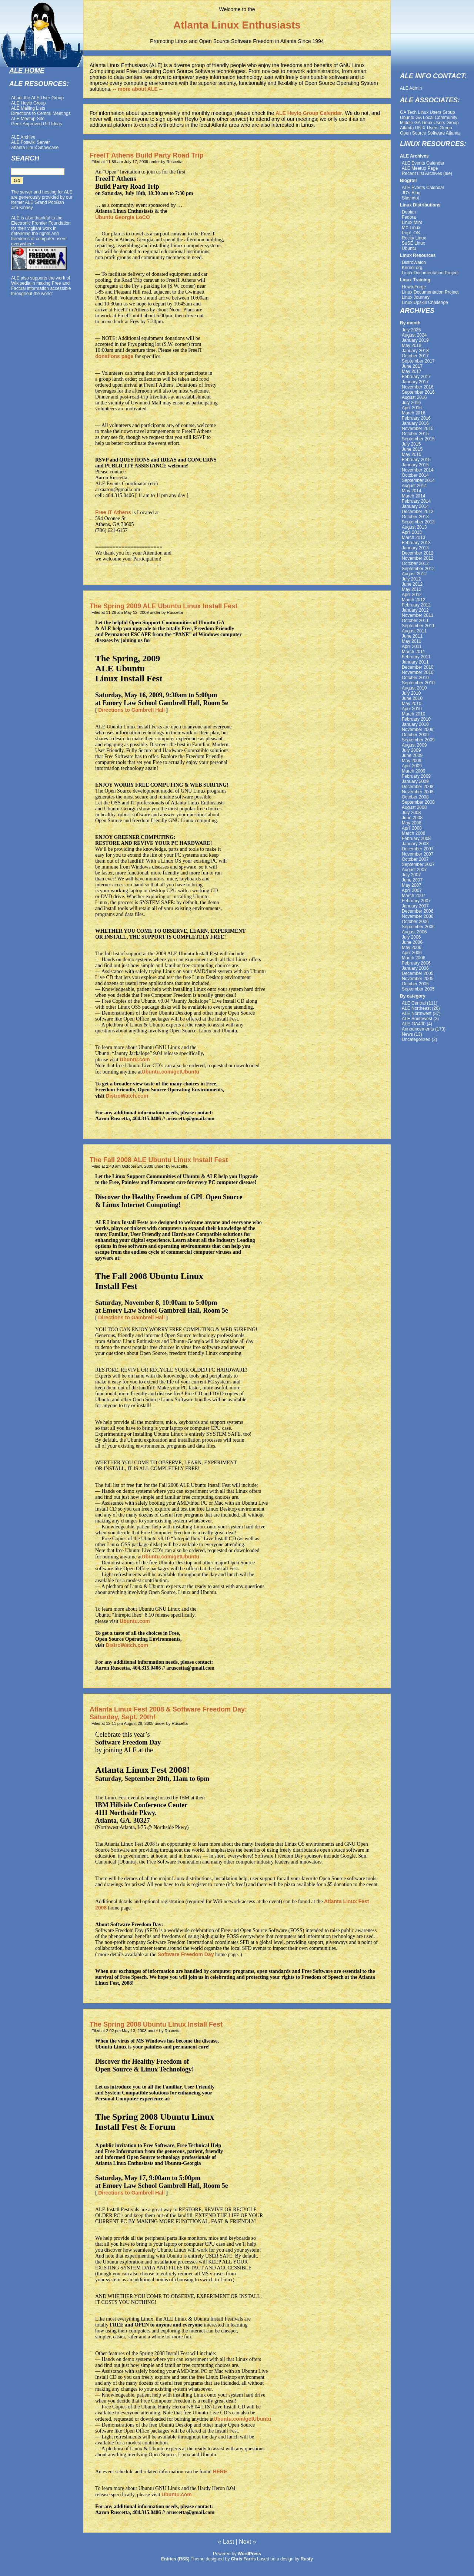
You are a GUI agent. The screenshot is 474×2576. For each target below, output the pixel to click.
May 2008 (411, 823)
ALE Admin (411, 88)
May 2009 (411, 760)
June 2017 (412, 366)
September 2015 (418, 439)
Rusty (307, 2559)
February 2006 (416, 963)
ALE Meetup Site (27, 118)
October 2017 (415, 355)
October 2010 (415, 677)
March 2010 (413, 714)
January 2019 (415, 340)
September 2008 (418, 802)
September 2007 (418, 864)
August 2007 (414, 869)
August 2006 (414, 932)
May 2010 (411, 703)
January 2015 (415, 464)
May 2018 (411, 345)
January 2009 (415, 781)
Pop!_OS (411, 232)
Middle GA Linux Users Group (429, 122)
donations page (114, 356)
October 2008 (415, 797)
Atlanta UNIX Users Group (426, 127)
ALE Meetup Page (420, 168)
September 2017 (418, 361)
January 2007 (415, 906)
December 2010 (417, 667)
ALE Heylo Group (28, 103)
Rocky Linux (414, 238)
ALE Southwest (417, 1018)
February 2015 (416, 459)
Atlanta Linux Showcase (35, 147)
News (407, 1034)
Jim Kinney (22, 207)
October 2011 (415, 620)
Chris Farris (243, 2559)
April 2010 (412, 708)
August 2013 (414, 527)
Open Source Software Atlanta (430, 133)
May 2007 (411, 885)
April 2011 (412, 646)
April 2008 (412, 828)
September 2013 (418, 522)
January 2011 (415, 662)
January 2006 (415, 968)
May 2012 (411, 589)
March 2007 (413, 895)
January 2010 (415, 724)
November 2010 (417, 672)
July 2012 (411, 579)
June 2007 (412, 880)
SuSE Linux (413, 243)
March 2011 (413, 651)
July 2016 (411, 402)
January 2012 (415, 610)
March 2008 (413, 833)
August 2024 (414, 335)
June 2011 (412, 636)
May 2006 (411, 947)
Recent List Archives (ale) (427, 173)
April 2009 (412, 765)
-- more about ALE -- (138, 89)
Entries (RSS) (175, 2559)
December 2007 (417, 848)
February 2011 (416, 656)
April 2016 (412, 407)
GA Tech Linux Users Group (427, 112)
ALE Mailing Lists (28, 108)
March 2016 (413, 413)
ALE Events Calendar (423, 163)
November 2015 (417, 428)
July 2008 (411, 812)
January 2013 (415, 547)
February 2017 (416, 376)
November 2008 (417, 791)
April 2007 (412, 890)
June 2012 (412, 584)
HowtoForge (414, 287)
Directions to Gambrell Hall (131, 710)
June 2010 (412, 698)
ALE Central (414, 1003)
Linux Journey (416, 297)
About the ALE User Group (37, 97)
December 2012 (417, 553)
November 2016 (417, 387)
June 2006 (412, 942)
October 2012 (415, 563)
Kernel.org (412, 267)
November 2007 (417, 854)
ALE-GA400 (413, 1023)
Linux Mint (412, 222)
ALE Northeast (416, 1008)
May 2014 (411, 490)
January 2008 (415, 843)
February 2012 (416, 605)
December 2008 (417, 786)
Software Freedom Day (186, 1954)
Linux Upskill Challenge (425, 302)
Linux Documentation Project (430, 272)
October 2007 (415, 859)
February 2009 (416, 776)
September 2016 (418, 392)
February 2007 (416, 900)
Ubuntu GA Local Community (428, 117)
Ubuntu (409, 248)
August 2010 (414, 688)
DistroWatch (414, 262)
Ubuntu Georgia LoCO (122, 217)
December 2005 (417, 973)
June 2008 (412, 817)
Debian (409, 212)
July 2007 (411, 874)
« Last (226, 2542)
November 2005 (417, 978)
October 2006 (415, 921)
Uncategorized (416, 1039)
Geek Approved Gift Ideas (36, 123)
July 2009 (411, 750)
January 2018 (415, 350)
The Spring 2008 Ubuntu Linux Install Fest (156, 2024)
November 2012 (417, 558)
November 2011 (417, 615)
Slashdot (410, 198)
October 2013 (415, 516)
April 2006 (412, 952)
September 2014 (418, 480)
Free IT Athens (113, 512)
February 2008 (416, 838)
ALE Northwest (416, 1013)
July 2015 (411, 444)
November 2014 (417, 470)
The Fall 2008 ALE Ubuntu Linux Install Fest (159, 1160)
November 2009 (417, 729)
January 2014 (415, 506)
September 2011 (418, 625)
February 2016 (416, 418)
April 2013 (412, 532)
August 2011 (414, 631)
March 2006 (413, 957)
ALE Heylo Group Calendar (309, 113)
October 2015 (415, 433)
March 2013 (413, 537)
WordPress (249, 2553)
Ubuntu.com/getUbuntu (171, 1072)
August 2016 (414, 397)
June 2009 (412, 755)
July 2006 (411, 937)
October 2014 (415, 475)
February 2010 (416, 719)
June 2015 (412, 449)
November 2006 (417, 916)
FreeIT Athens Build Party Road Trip (146, 155)
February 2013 (416, 542)
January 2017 (415, 381)
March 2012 (413, 599)
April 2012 (412, 594)
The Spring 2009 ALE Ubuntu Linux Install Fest (163, 606)
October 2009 (415, 734)
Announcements (418, 1029)
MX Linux (411, 227)
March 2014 (413, 496)
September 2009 (418, 740)
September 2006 (418, 926)
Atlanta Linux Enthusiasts (237, 25)
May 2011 (411, 641)
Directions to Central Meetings (41, 113)
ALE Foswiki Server (30, 142)
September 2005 (418, 989)
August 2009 (414, 745)
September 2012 (418, 568)
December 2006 (417, 911)
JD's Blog (411, 192)
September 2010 (418, 682)
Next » (247, 2542)
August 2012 (414, 573)
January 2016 (415, 423)
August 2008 (414, 807)
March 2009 (413, 771)
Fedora (409, 217)
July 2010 (411, 693)
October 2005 (415, 983)
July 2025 (411, 330)
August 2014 (414, 485)
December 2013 (417, 511)
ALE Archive (23, 137)
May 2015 (411, 454)
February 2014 (416, 501)
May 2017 (411, 371)
